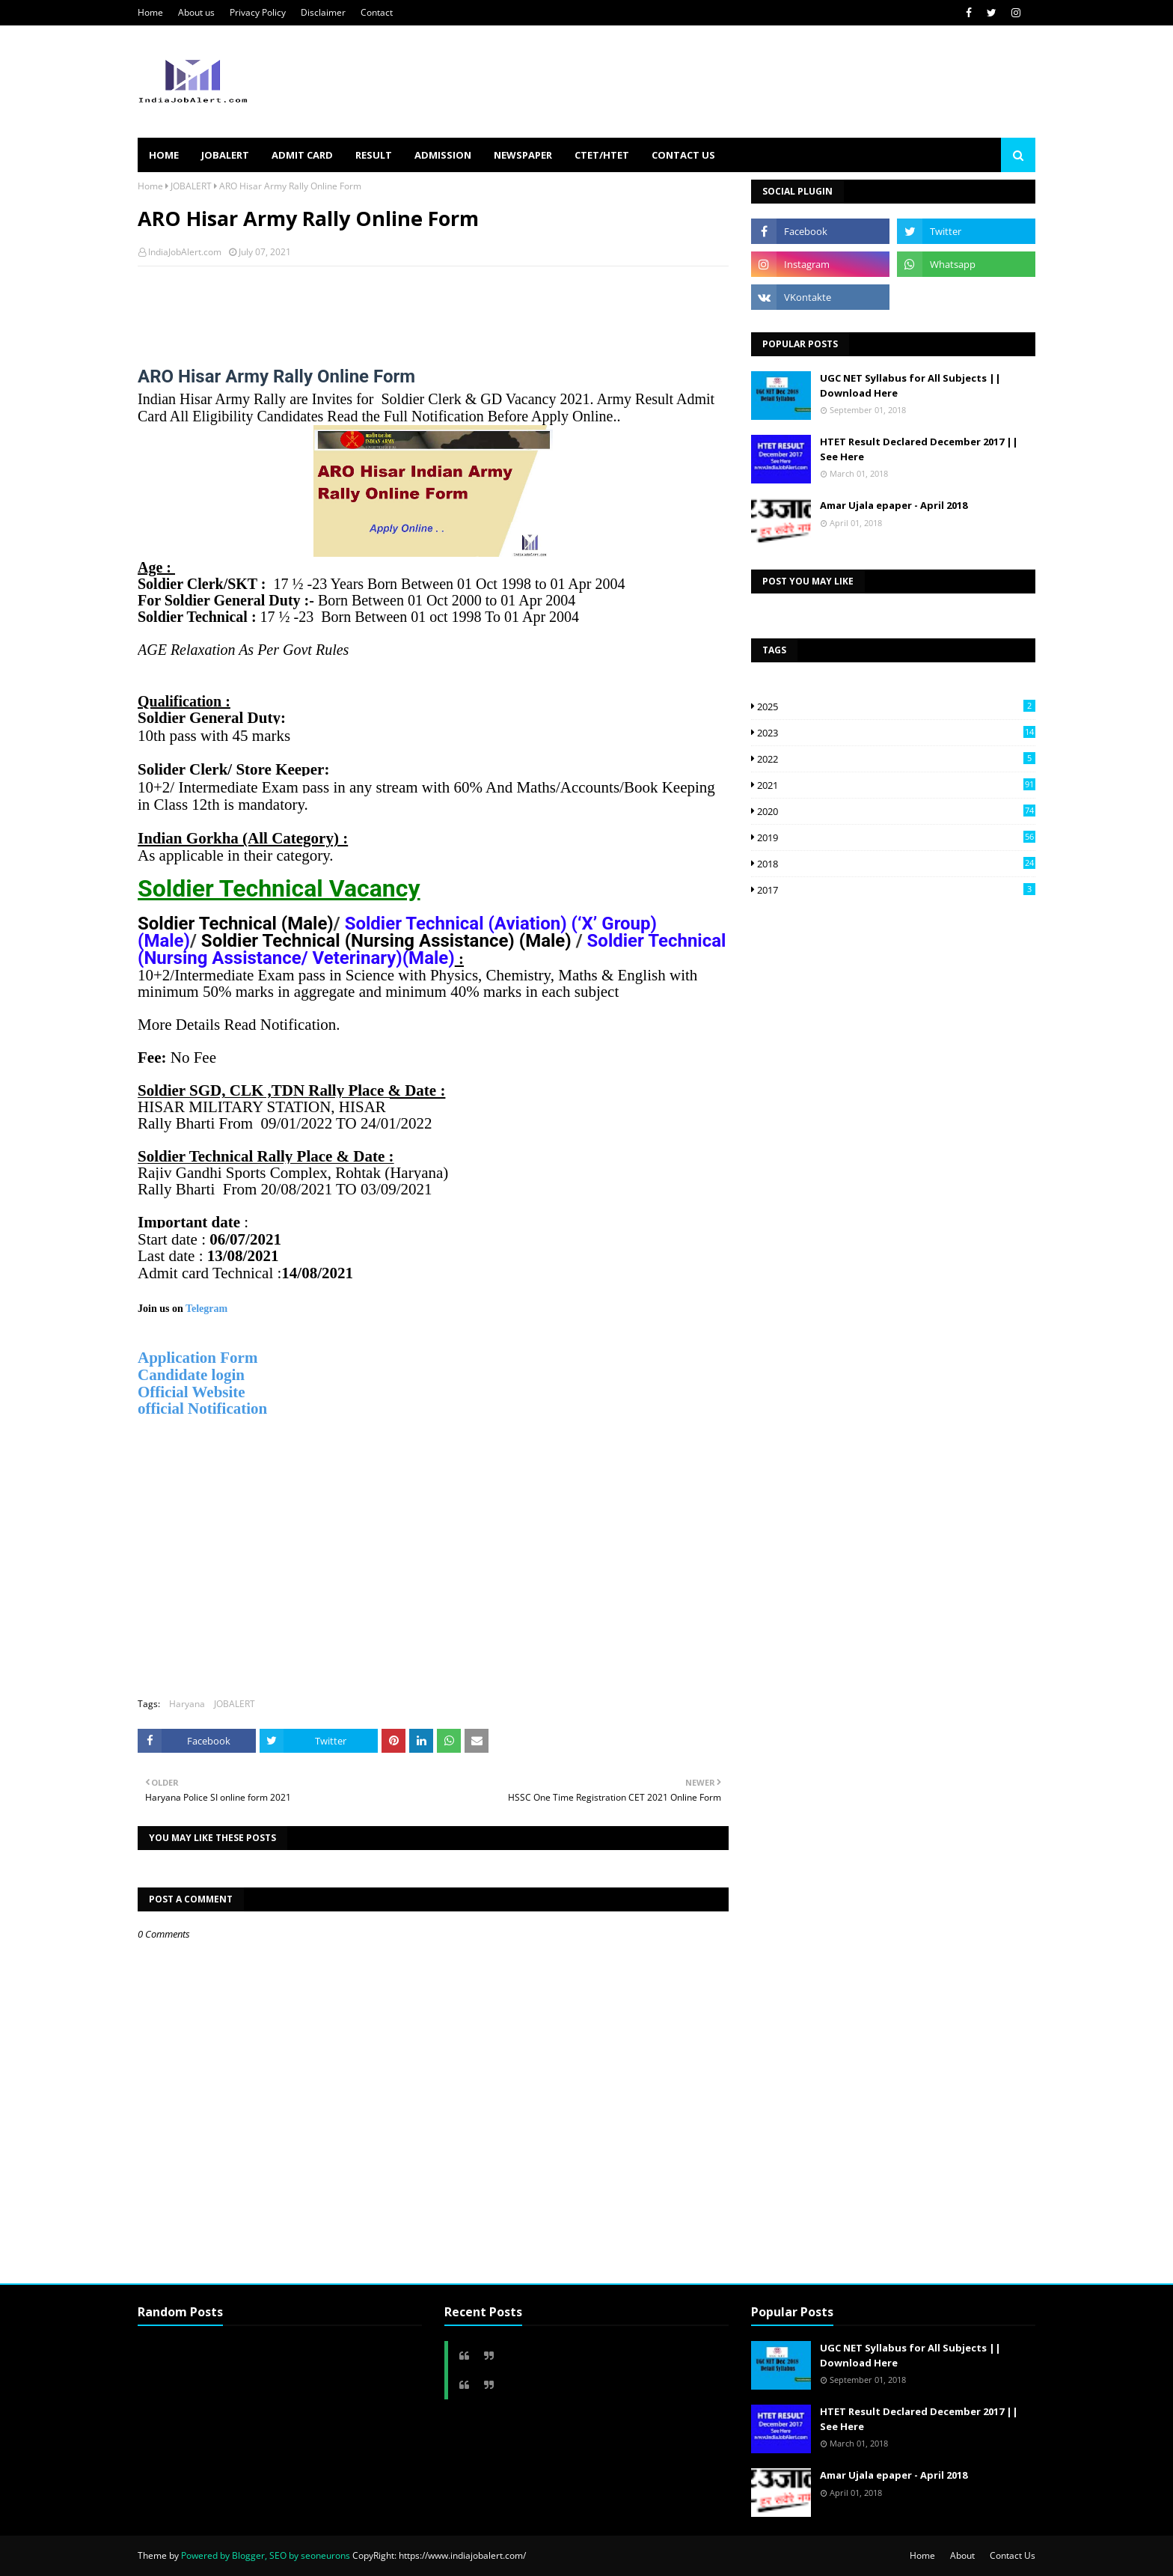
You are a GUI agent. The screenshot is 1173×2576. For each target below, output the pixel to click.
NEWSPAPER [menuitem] (523, 155)
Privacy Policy (258, 12)
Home (150, 12)
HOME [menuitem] (164, 155)
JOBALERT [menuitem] (225, 155)
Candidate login (191, 1375)
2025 (896, 706)
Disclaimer (323, 12)
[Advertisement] (410, 307)
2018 (896, 863)
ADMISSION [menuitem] (442, 155)
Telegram (208, 1308)
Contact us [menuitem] (683, 155)
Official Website (193, 1392)
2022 (896, 759)
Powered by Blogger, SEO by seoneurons (265, 2555)
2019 (896, 837)
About (962, 2555)
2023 (896, 732)
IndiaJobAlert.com (184, 251)
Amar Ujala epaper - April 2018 (893, 505)
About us (196, 12)
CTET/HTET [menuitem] (602, 155)
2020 (896, 811)
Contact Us (1012, 2555)
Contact (377, 12)
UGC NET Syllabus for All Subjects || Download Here (910, 385)
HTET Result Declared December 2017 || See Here (919, 449)
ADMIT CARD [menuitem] (302, 155)
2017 (896, 890)
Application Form (197, 1358)
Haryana (187, 1703)
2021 (896, 785)
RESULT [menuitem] (373, 155)
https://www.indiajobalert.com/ (462, 2555)
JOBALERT (191, 186)
